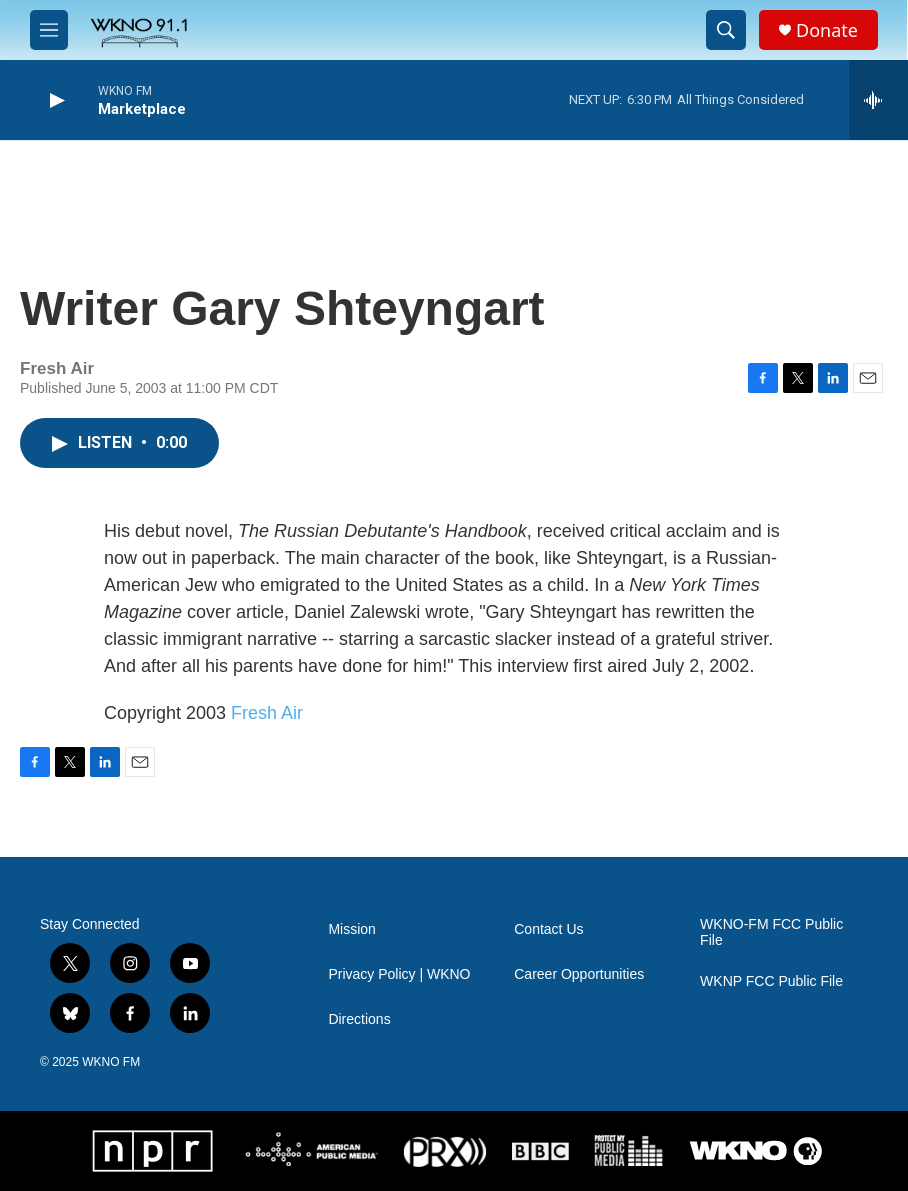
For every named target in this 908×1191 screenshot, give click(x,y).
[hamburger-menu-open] (49, 30)
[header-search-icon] (726, 30)
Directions (359, 1019)
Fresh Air (267, 713)
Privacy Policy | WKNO (399, 974)
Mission (351, 929)
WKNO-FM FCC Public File (771, 932)
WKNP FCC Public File (771, 981)
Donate (827, 30)
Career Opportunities (579, 974)
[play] (55, 100)
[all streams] (878, 100)
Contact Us (548, 929)
